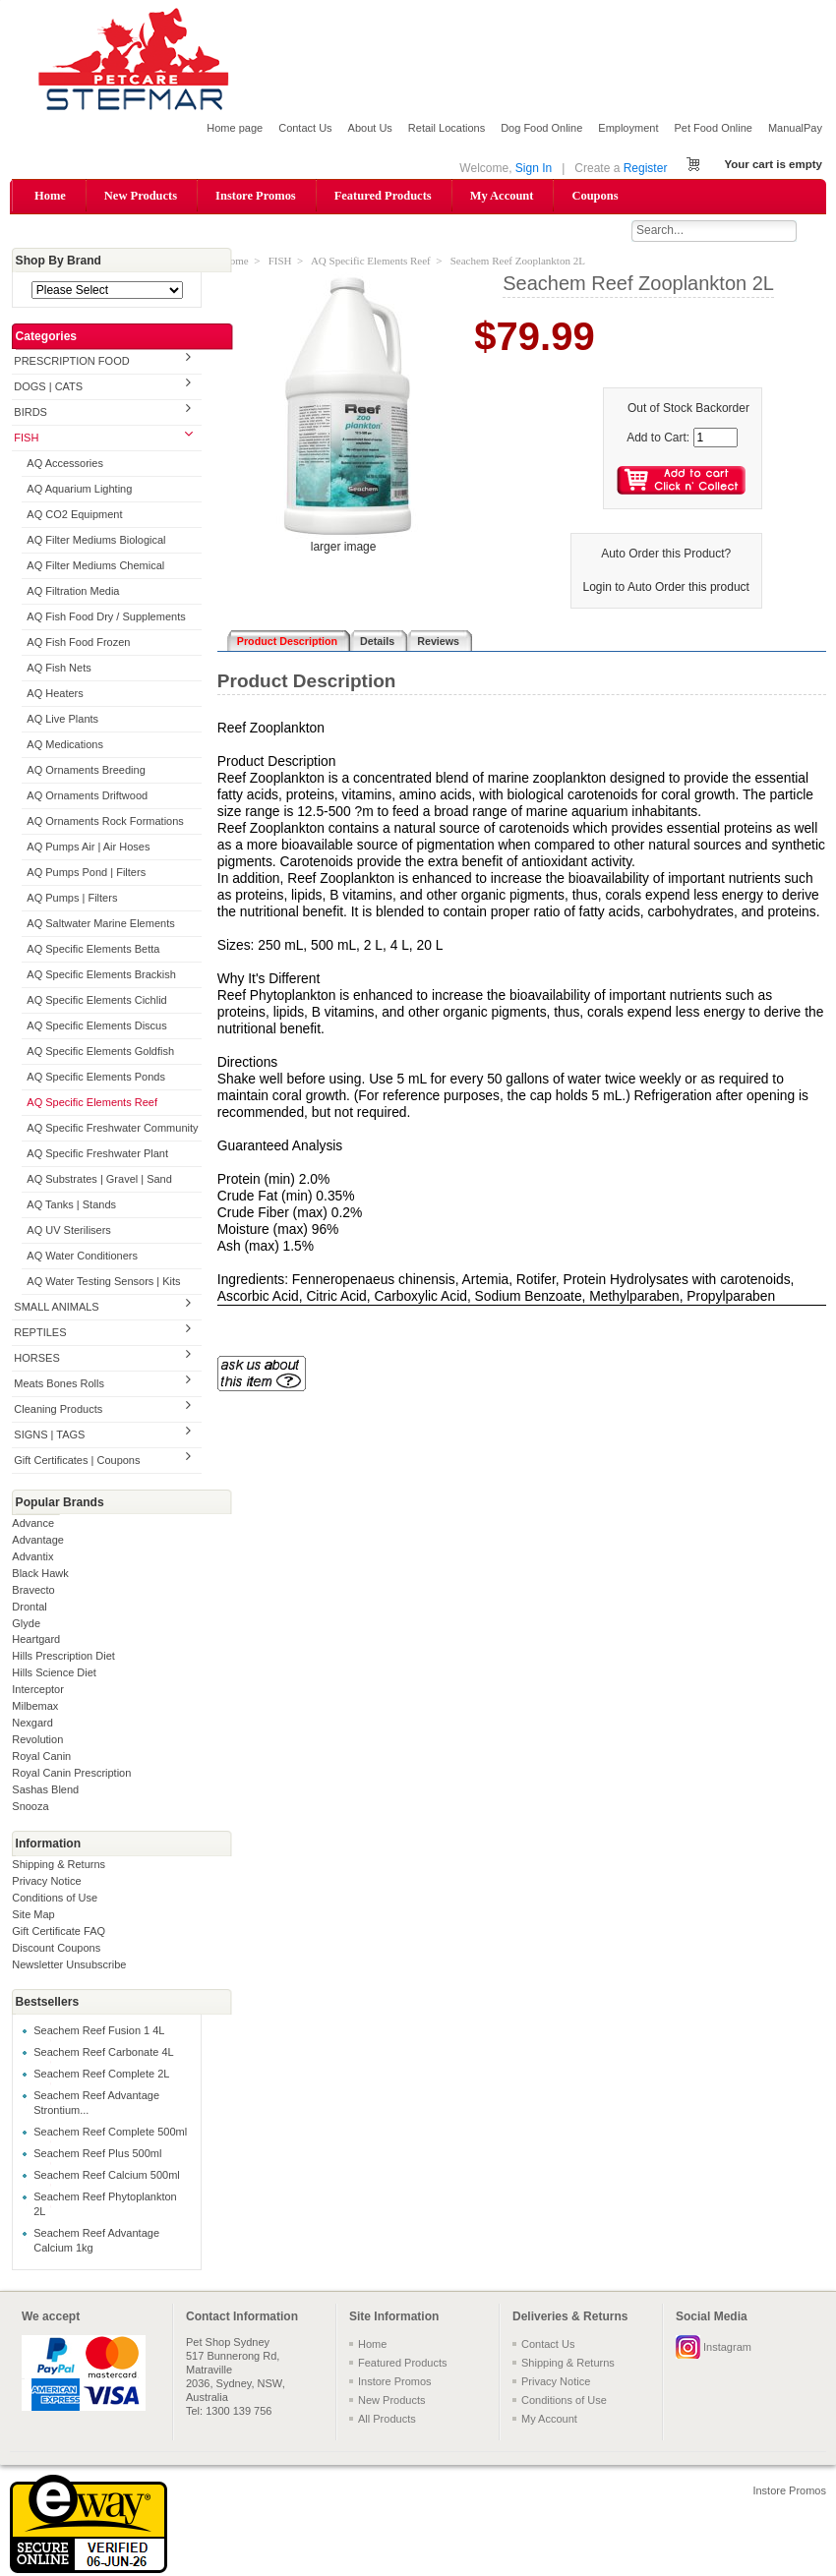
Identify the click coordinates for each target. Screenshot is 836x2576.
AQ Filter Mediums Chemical (95, 567)
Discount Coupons (56, 1950)
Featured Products (383, 196)
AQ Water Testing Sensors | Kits (103, 1282)
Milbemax (35, 1708)
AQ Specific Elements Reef (92, 1103)
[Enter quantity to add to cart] (715, 438)
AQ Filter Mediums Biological (96, 542)
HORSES (36, 1359)
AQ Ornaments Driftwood (87, 796)
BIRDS (30, 414)
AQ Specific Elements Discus (96, 1026)
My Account (502, 196)
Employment (628, 128)
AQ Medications (65, 745)
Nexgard (32, 1724)
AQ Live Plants (62, 720)
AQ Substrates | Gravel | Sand (99, 1180)
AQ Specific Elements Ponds (96, 1077)
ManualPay (795, 128)
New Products (140, 196)
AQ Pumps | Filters (72, 899)
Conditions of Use (54, 1899)
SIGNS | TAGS (49, 1435)
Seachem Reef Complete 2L (101, 2074)
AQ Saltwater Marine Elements (100, 924)
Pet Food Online (713, 128)
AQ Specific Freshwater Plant (97, 1154)
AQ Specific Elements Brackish (101, 975)
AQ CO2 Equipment (74, 516)
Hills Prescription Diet (63, 1658)
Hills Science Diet (54, 1674)
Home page (235, 128)
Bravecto (33, 1591)
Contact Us (304, 128)
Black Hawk (40, 1574)
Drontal (29, 1607)
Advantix (32, 1557)
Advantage (38, 1541)
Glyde (26, 1624)
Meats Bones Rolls (59, 1384)
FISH (26, 439)
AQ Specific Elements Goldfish (100, 1052)
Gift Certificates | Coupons (77, 1461)
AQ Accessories (65, 465)
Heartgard (36, 1641)
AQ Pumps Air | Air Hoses (88, 847)
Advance (33, 1524)
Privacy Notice (46, 1883)
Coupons (594, 196)
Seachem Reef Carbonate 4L (103, 2053)
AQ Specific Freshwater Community (112, 1129)
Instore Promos (255, 196)
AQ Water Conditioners (82, 1256)
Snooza (30, 1808)
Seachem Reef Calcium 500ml (106, 2176)
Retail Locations (446, 128)
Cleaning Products (58, 1410)
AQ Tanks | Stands (71, 1205)
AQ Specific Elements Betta (93, 950)
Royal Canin (41, 1758)
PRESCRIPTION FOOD (71, 363)
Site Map (33, 1916)
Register (646, 168)
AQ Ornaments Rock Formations (105, 822)
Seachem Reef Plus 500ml (97, 2154)
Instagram (727, 2348)
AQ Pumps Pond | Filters (86, 873)
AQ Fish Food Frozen (78, 643)
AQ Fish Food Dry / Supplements (106, 618)
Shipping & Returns (58, 1866)
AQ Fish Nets (58, 668)
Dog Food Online (541, 128)
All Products (387, 2420)
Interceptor (38, 1691)
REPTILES (40, 1333)
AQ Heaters (55, 694)
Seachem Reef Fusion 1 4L (98, 2031)
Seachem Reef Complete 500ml (110, 2132)
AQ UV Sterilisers (69, 1231)
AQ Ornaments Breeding (86, 771)
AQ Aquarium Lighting (79, 491)
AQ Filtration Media (73, 593)
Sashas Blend (45, 1791)
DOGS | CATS (48, 388)
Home (50, 196)
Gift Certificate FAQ (58, 1933)
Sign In (533, 168)
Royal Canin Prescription (71, 1775)
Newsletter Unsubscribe (69, 1966)
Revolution (37, 1741)
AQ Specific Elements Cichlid (96, 1001)
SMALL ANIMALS (56, 1308)
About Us (370, 128)
